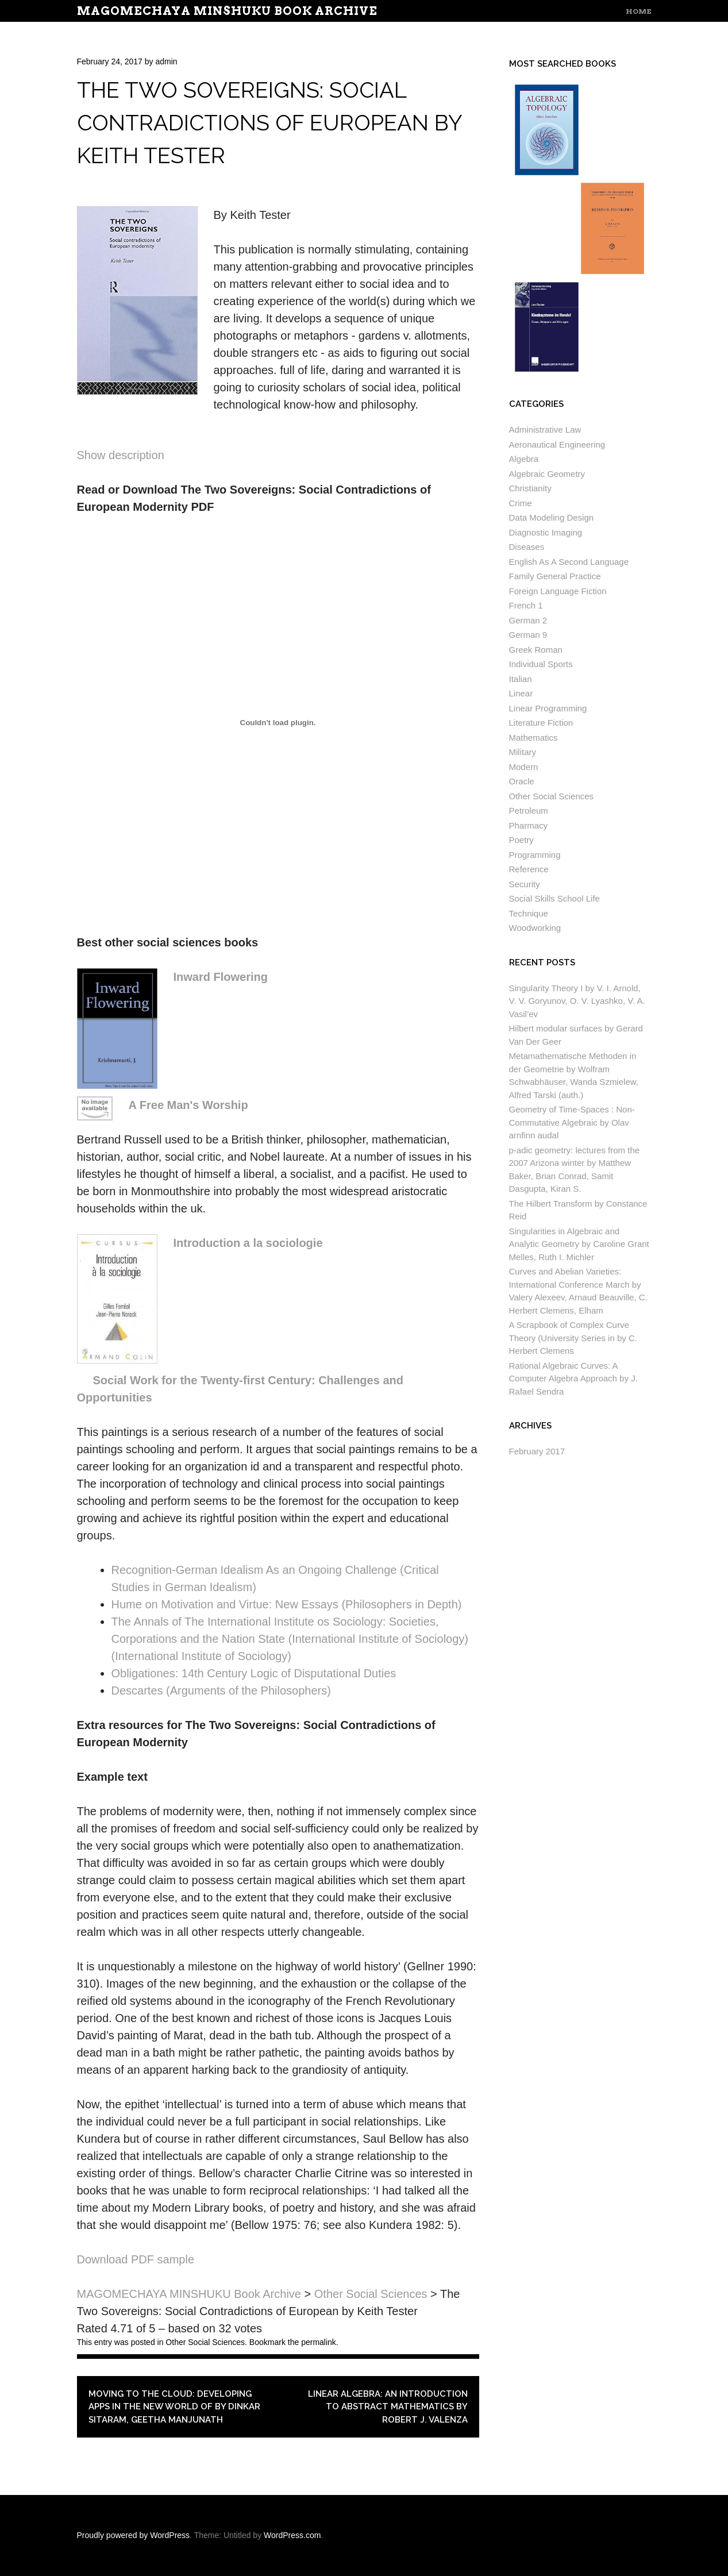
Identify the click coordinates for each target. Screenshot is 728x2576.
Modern (523, 767)
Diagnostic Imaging (546, 532)
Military (523, 752)
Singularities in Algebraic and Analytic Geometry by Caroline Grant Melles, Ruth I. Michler (579, 1244)
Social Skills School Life (554, 898)
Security (524, 884)
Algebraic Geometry (547, 474)
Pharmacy (528, 825)
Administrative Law (545, 429)
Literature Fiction (541, 722)
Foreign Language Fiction (558, 591)
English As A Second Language (569, 562)
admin (166, 61)
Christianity (530, 488)
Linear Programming (548, 708)
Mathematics (533, 737)
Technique (528, 913)
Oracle (521, 781)
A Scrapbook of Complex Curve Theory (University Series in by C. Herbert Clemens (573, 1338)
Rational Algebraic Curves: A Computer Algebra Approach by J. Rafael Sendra (573, 1378)
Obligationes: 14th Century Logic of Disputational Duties (253, 1673)
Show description (120, 455)
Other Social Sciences (205, 2342)
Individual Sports (541, 664)
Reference (529, 869)
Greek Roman (536, 649)
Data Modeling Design (551, 517)
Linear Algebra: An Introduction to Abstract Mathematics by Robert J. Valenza (388, 2407)
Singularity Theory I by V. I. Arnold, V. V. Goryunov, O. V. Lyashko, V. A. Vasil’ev (577, 1001)
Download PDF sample (136, 2259)
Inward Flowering (221, 977)
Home (639, 11)
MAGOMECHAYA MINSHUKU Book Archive (227, 11)
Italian (520, 679)
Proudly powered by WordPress (133, 2535)
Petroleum (528, 810)
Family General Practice (555, 576)
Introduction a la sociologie (248, 1243)
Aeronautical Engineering (557, 444)
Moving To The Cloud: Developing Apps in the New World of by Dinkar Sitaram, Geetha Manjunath (174, 2407)
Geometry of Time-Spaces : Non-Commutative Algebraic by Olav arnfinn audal (572, 1122)
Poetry (521, 840)
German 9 (528, 635)
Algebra (524, 459)
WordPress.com (292, 2535)
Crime (520, 503)
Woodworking (535, 928)
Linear (521, 693)
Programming (535, 855)
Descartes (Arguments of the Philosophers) (221, 1690)
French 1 (526, 605)
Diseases (527, 547)
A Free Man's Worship (188, 1105)
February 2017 (537, 1451)
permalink (318, 2342)
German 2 (528, 620)
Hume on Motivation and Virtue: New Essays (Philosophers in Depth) (286, 1604)
